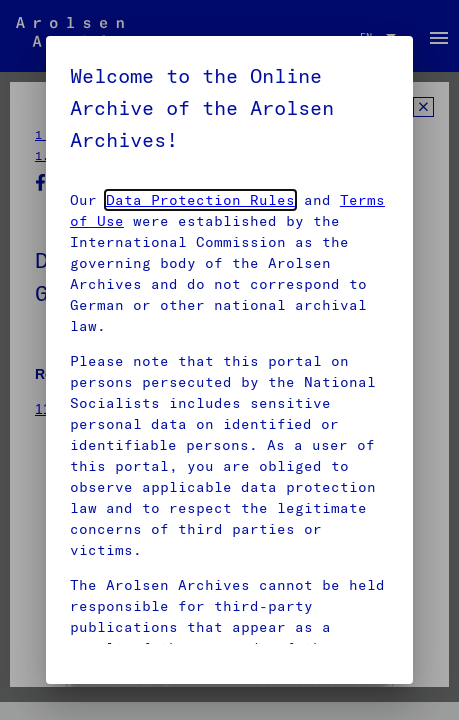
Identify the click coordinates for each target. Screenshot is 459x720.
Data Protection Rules (200, 200)
